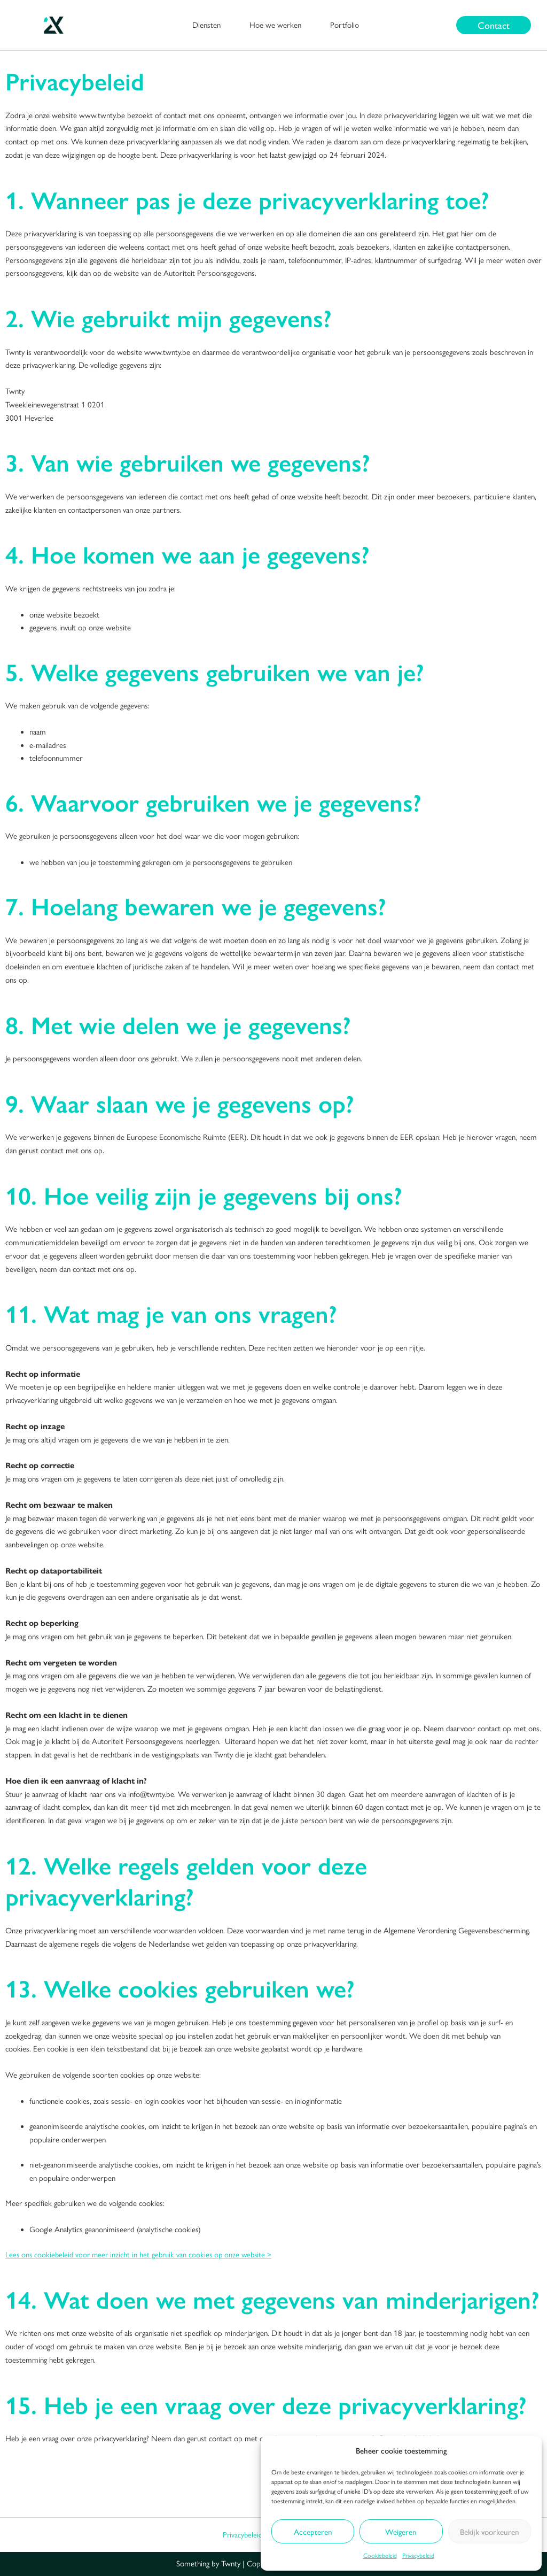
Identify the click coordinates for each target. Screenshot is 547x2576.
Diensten (206, 25)
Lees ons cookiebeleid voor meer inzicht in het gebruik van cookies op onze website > (142, 2254)
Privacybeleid (418, 2555)
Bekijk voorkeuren (489, 2531)
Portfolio (344, 25)
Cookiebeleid (380, 2555)
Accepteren (313, 2531)
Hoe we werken (275, 25)
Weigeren (401, 2531)
